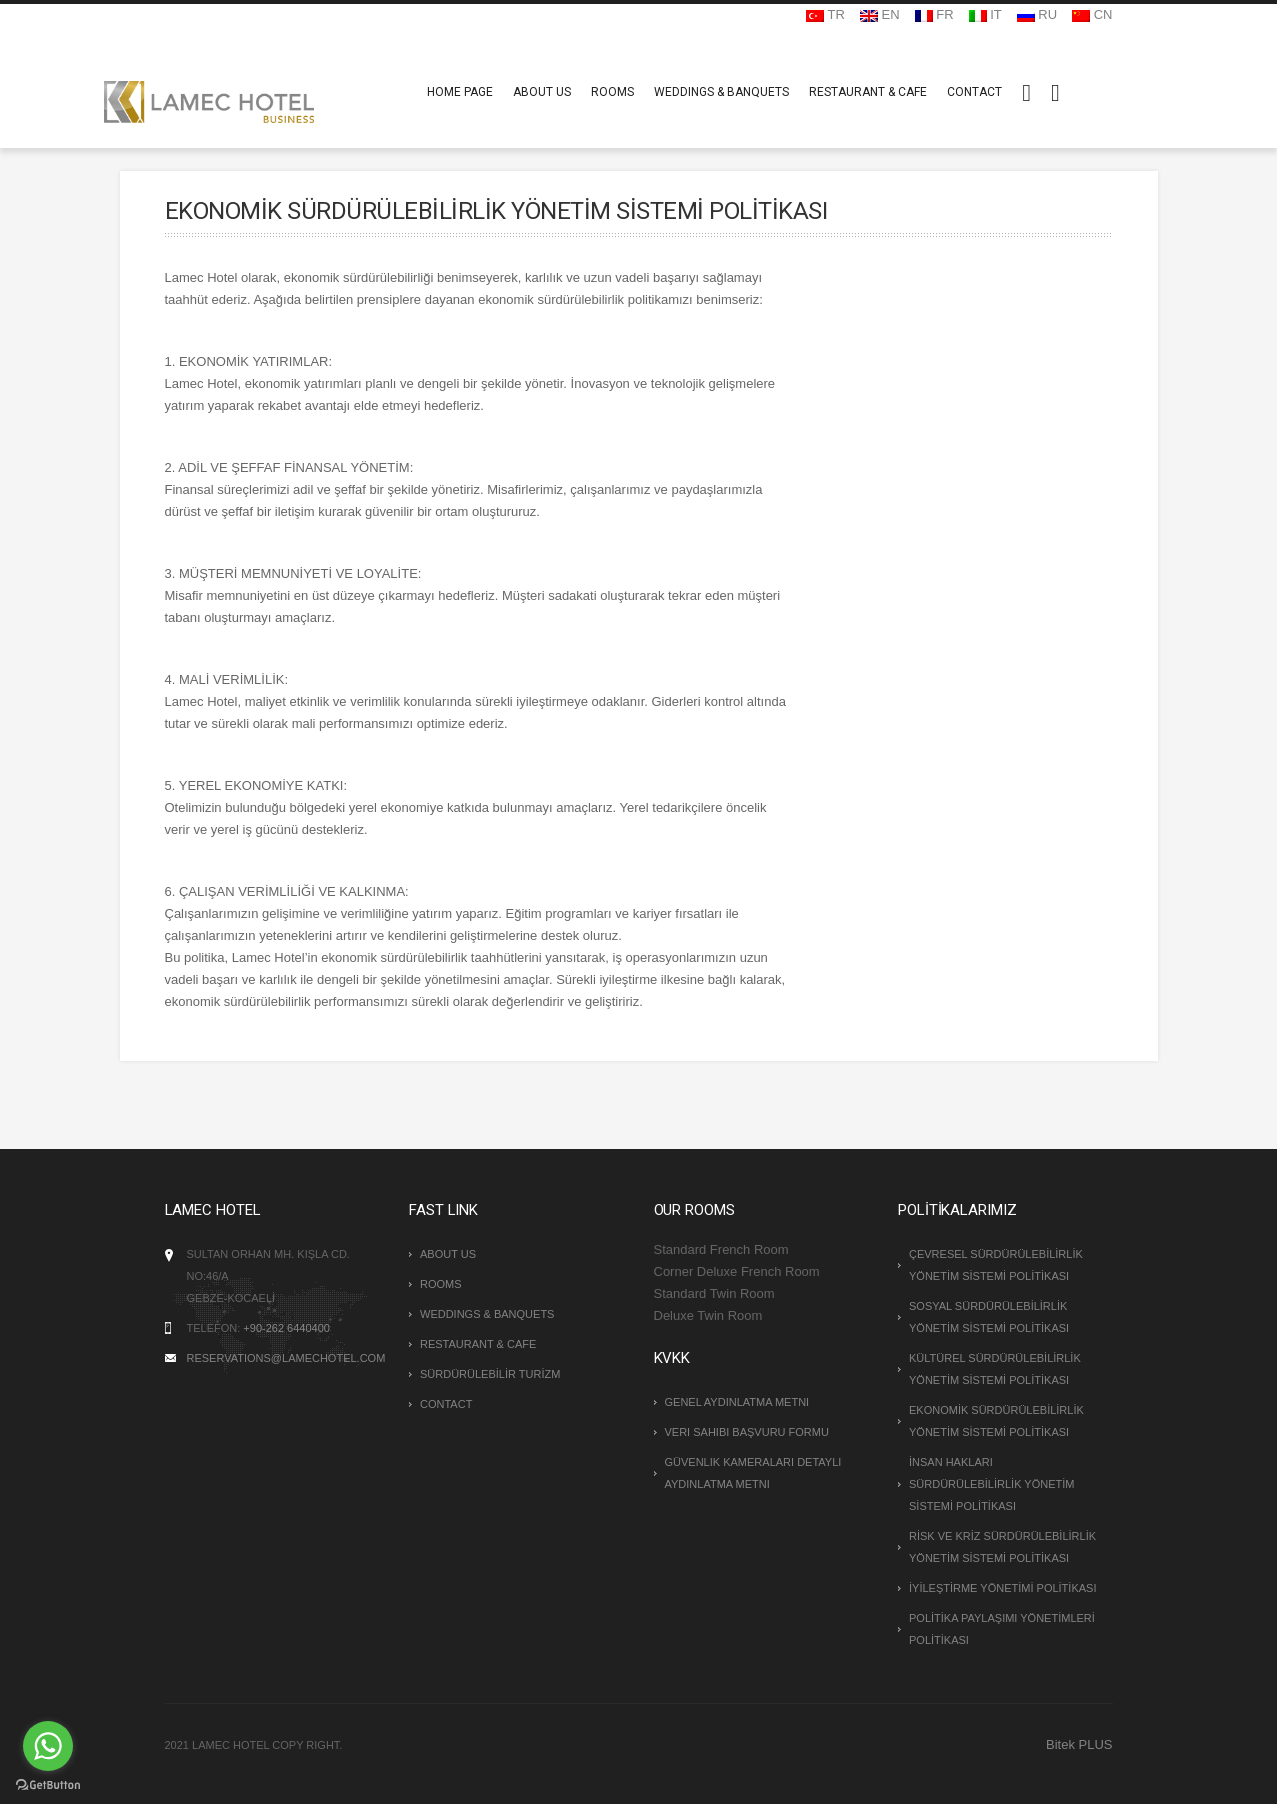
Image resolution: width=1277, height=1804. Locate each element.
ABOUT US (542, 92)
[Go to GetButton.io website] (48, 1784)
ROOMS (612, 92)
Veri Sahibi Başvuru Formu (747, 1432)
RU (1037, 14)
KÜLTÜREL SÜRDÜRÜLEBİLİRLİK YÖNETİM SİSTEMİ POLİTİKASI (995, 1369)
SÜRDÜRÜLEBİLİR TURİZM (490, 1374)
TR (825, 14)
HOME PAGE (460, 92)
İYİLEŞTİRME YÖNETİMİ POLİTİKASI (1002, 1588)
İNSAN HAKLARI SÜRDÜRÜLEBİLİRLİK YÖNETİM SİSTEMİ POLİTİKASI (991, 1484)
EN (880, 14)
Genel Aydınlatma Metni (737, 1402)
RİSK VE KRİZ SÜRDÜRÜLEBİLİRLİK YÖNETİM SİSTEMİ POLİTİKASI (1002, 1547)
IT (985, 14)
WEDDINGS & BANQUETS (721, 92)
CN (1092, 14)
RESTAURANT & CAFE (868, 92)
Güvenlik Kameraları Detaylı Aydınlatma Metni (753, 1473)
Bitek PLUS (1079, 1744)
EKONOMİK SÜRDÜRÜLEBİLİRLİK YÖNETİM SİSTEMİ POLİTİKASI (996, 1421)
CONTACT (974, 92)
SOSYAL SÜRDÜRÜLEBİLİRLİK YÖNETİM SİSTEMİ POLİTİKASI (989, 1317)
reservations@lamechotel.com (286, 1358)
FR (934, 14)
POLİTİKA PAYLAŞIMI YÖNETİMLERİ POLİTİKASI (1002, 1629)
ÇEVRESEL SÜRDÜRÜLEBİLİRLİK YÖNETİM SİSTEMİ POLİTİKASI (996, 1265)
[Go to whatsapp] (48, 1746)
